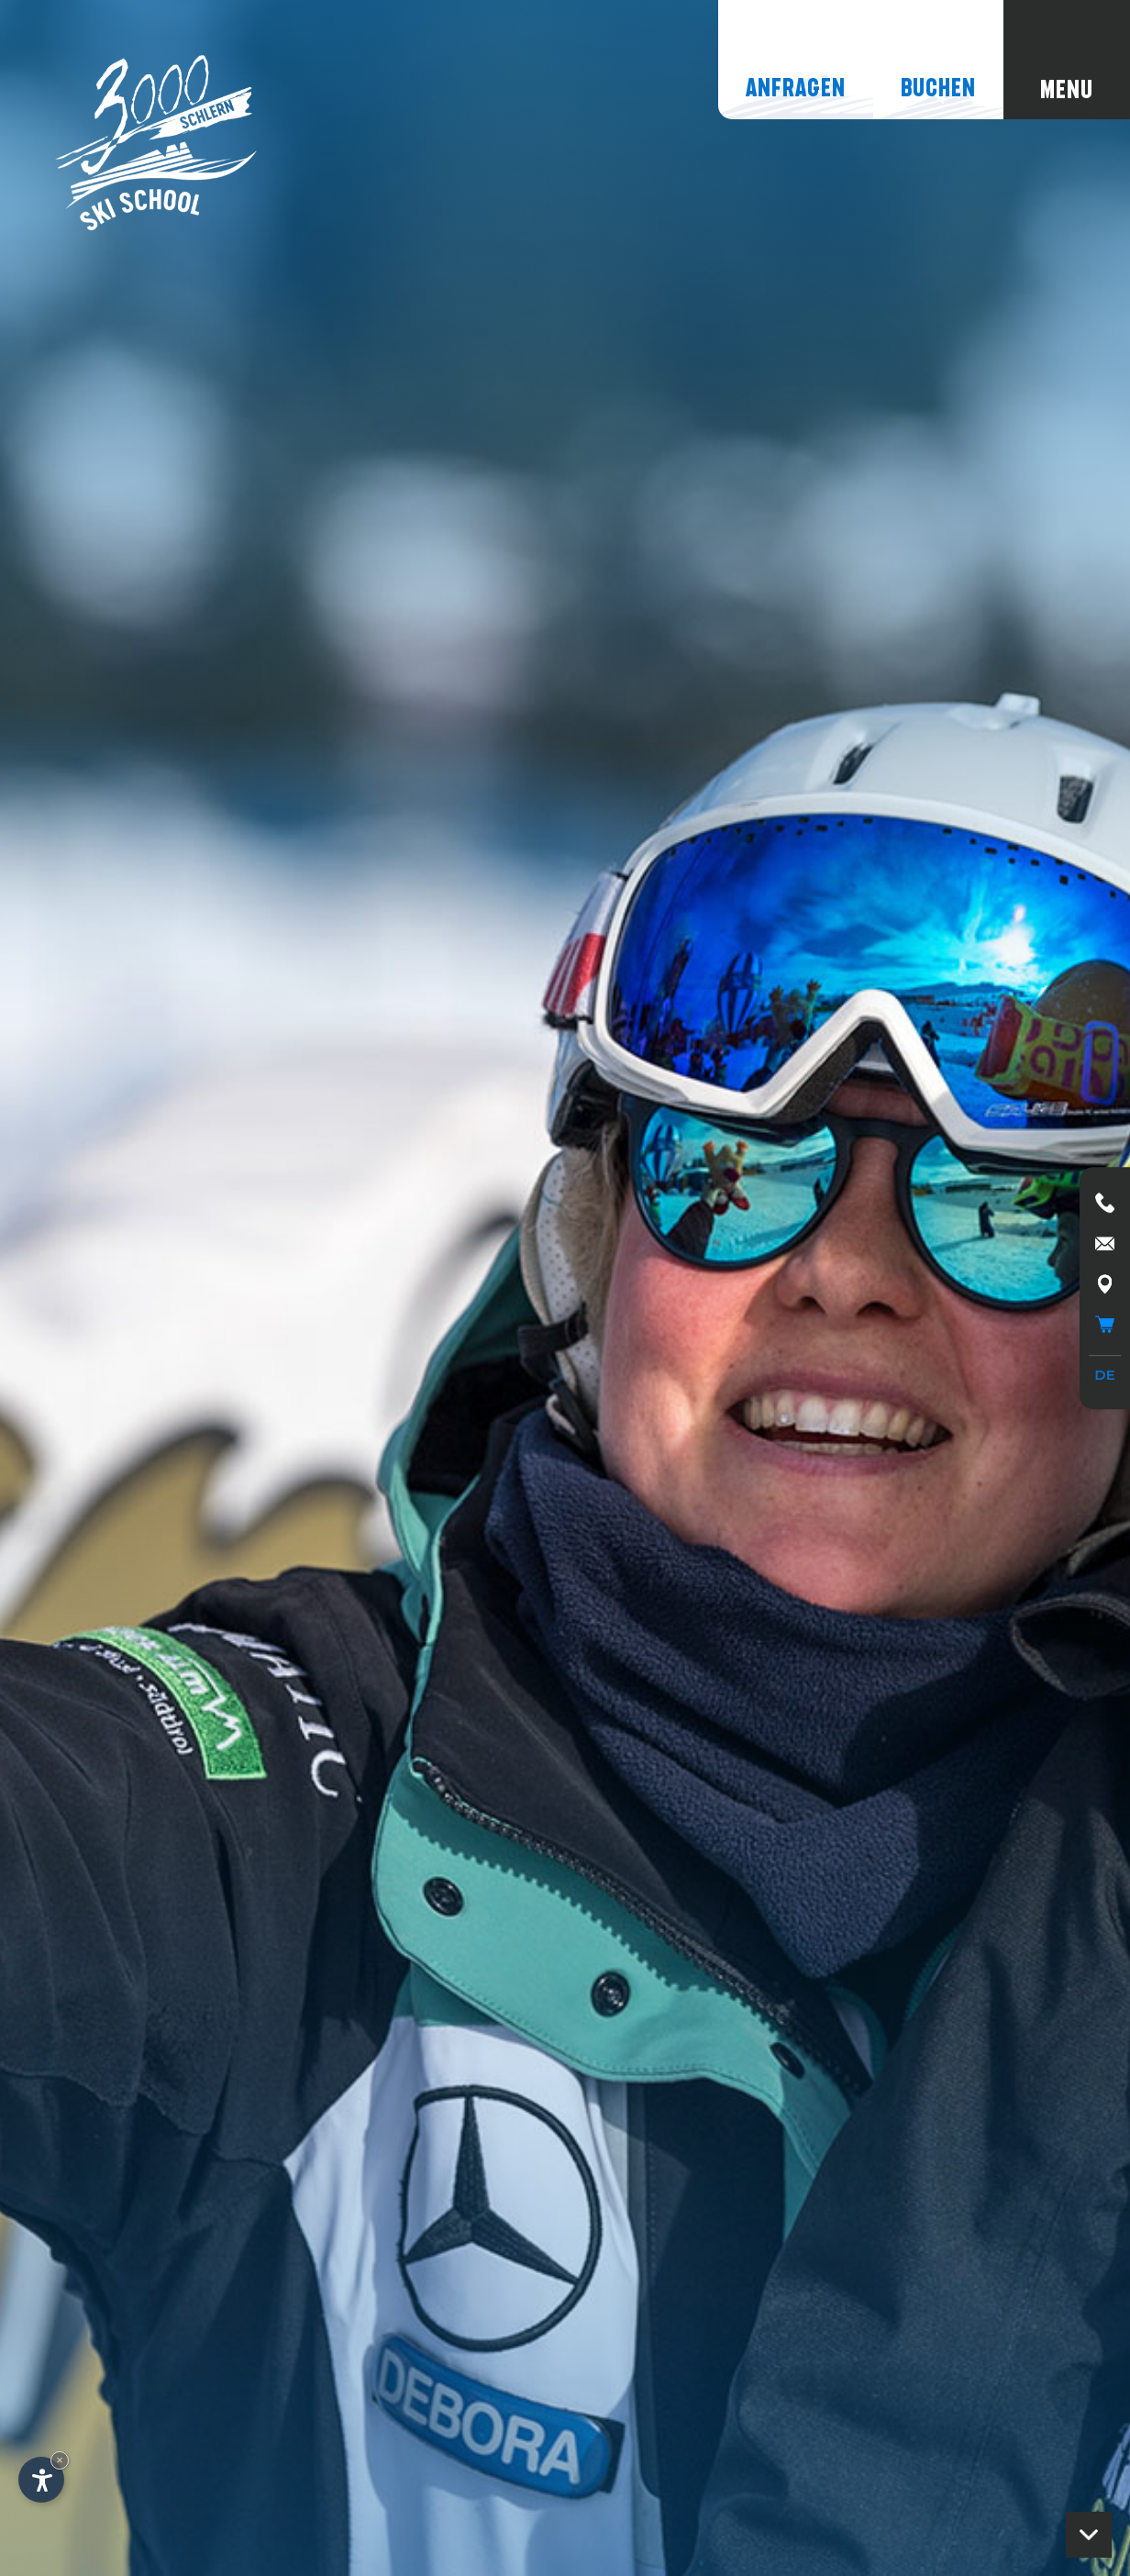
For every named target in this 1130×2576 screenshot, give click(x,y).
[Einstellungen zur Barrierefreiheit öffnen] (41, 2480)
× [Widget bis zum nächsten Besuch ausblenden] (59, 2460)
